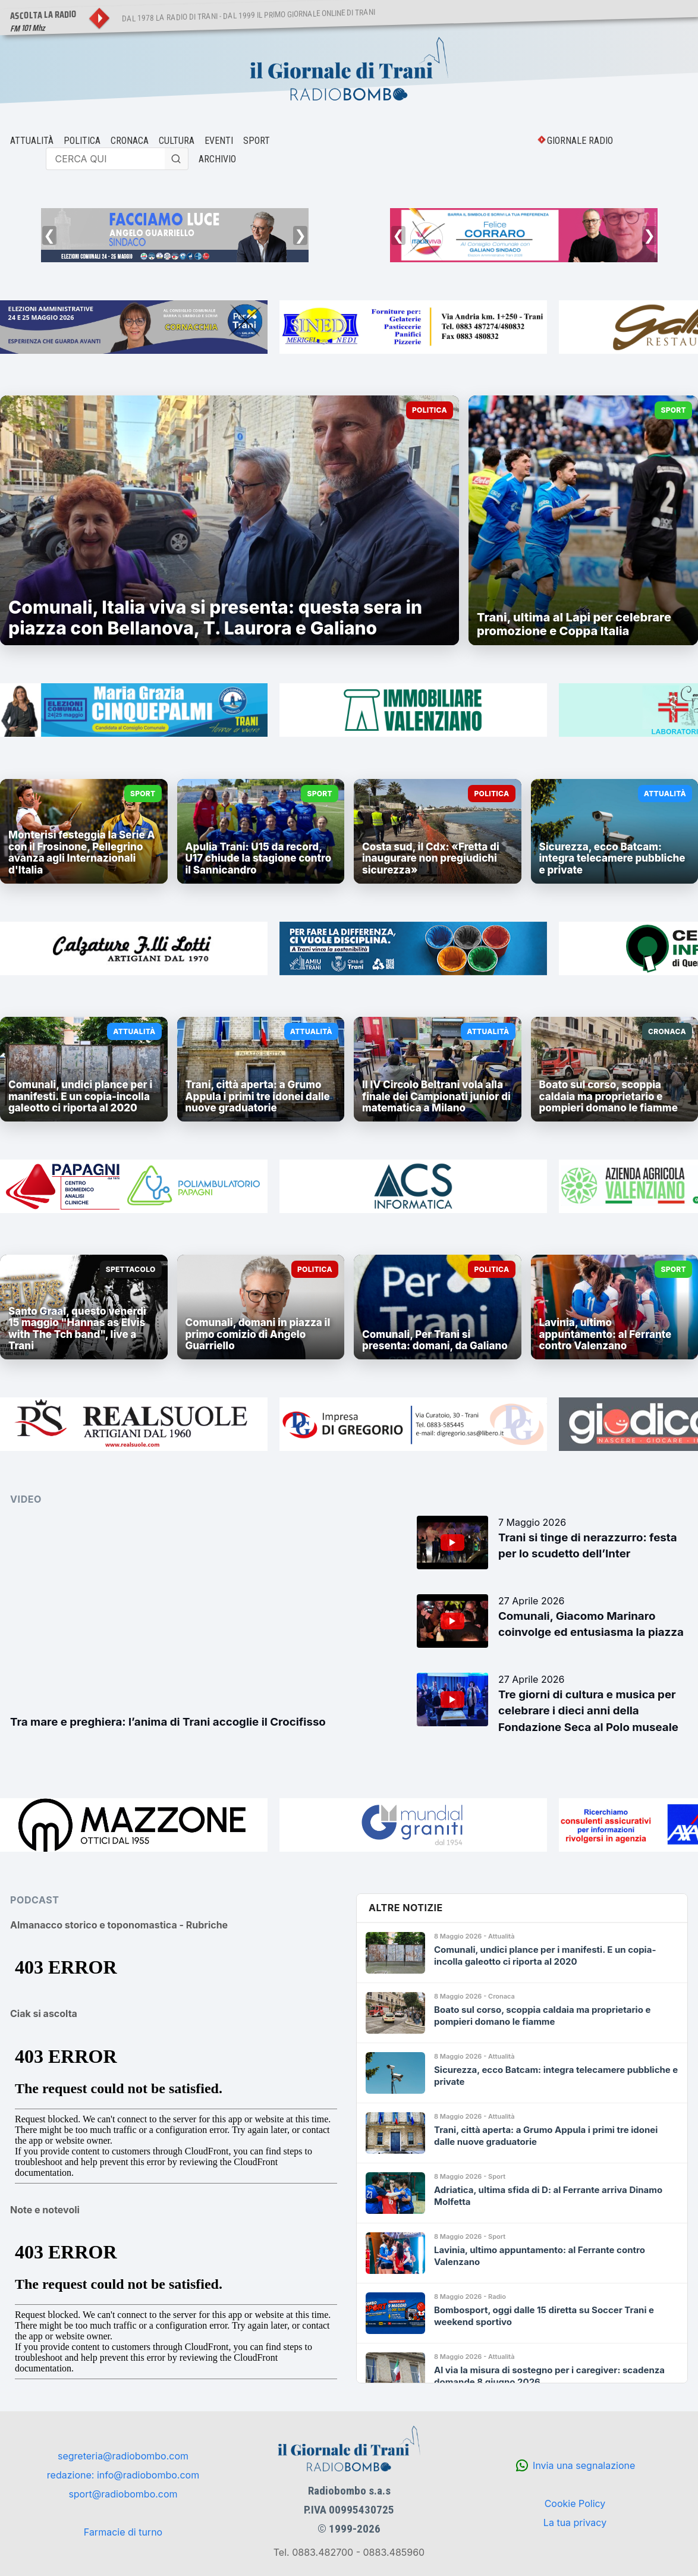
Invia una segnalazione (584, 2465)
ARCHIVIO (217, 159)
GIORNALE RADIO (580, 140)
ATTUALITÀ (32, 140)
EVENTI (219, 140)
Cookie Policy (575, 2503)
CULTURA (176, 140)
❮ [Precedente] (49, 235)
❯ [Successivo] (300, 235)
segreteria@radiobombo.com (123, 2456)
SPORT (256, 140)
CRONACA (130, 140)
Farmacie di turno (123, 2532)
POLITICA (82, 140)
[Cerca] (176, 158)
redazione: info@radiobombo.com (123, 2475)
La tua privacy (574, 2522)
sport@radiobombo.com (122, 2494)
